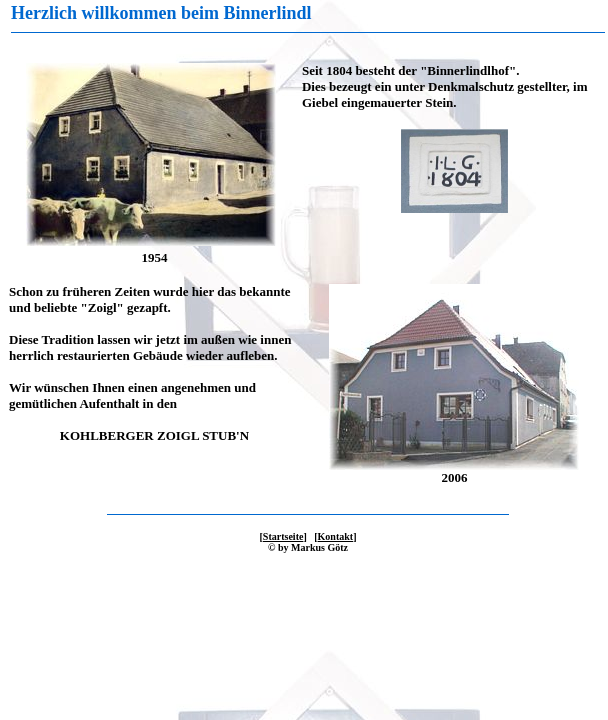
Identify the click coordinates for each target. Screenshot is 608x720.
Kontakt (336, 536)
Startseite (283, 536)
